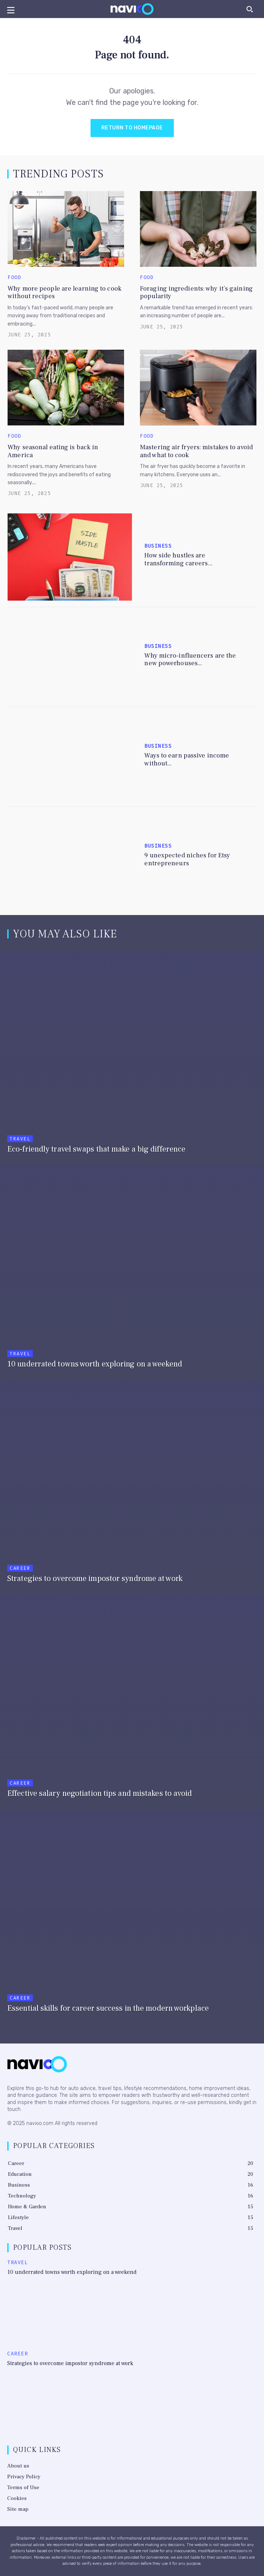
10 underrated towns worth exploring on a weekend (72, 2272)
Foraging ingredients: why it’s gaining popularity (196, 292)
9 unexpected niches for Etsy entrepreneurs (187, 859)
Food (14, 277)
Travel (20, 1139)
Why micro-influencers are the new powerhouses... (190, 659)
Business (158, 546)
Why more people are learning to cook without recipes (65, 292)
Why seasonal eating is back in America (53, 451)
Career (20, 1568)
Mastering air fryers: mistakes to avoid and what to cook (196, 451)
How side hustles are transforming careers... (178, 559)
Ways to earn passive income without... (186, 759)
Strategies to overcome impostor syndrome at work (70, 2363)
